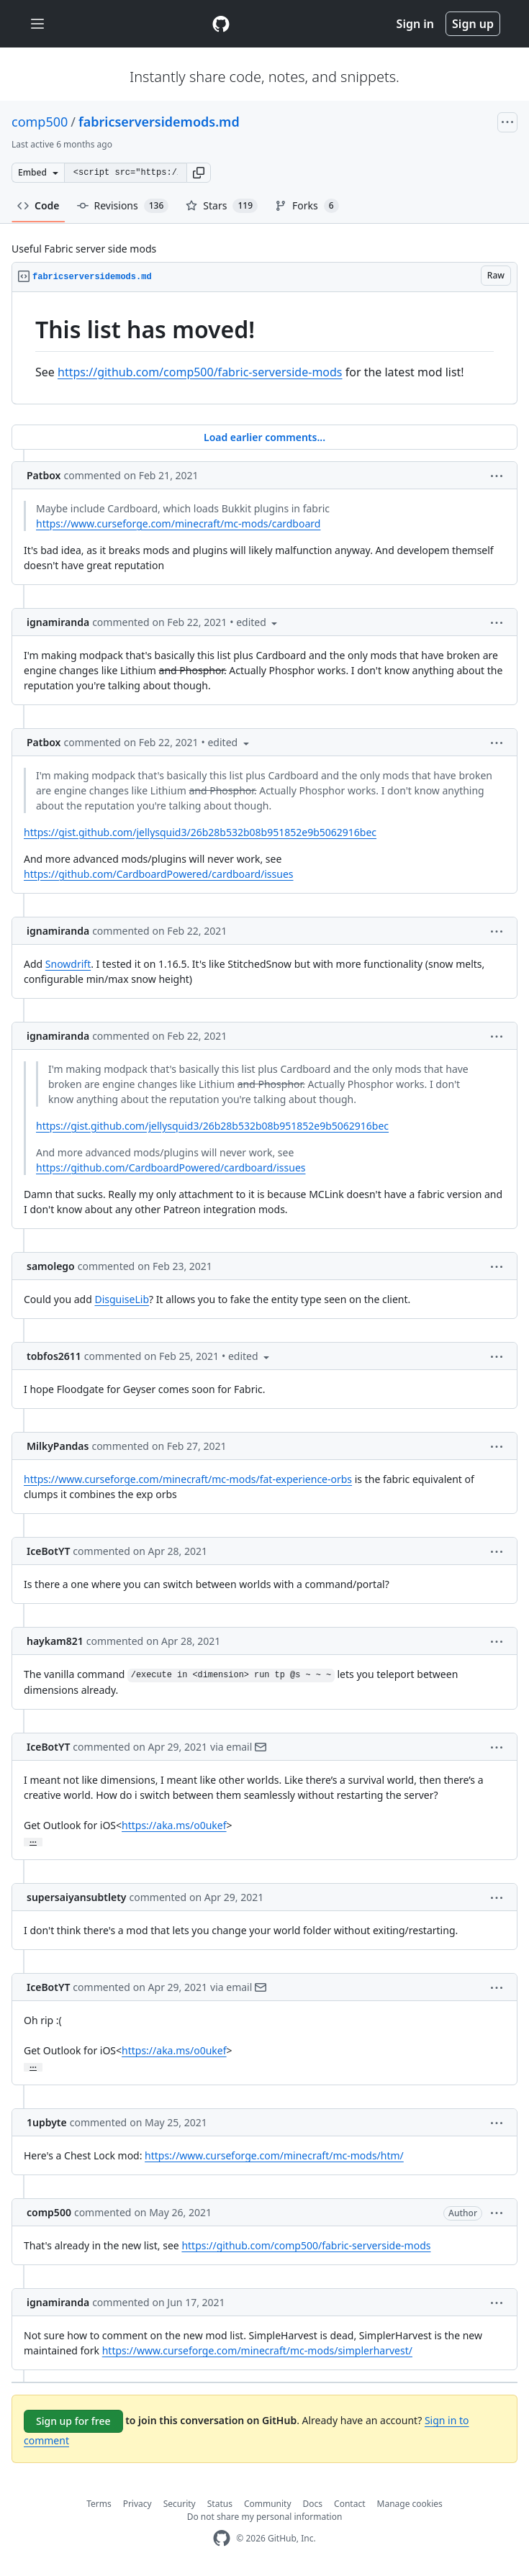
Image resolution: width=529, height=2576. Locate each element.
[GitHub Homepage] (221, 2538)
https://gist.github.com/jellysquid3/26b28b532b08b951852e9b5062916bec (200, 832)
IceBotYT (48, 1551)
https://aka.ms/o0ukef (174, 1825)
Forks (307, 206)
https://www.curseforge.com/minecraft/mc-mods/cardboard (178, 523)
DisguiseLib (121, 1299)
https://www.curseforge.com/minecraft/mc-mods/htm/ (274, 2155)
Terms (99, 2504)
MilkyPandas (58, 1446)
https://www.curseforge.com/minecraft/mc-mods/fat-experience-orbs (188, 1479)
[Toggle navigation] (37, 24)
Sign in (415, 24)
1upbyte (47, 2122)
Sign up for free (73, 2421)
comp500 (40, 121)
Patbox (43, 475)
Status (219, 2504)
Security (179, 2504)
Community (267, 2504)
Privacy (137, 2504)
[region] (264, 348)
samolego (51, 1266)
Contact (349, 2504)
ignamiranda (58, 622)
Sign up (473, 24)
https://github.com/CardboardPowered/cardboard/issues (159, 874)
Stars (222, 206)
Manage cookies (410, 2504)
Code (38, 205)
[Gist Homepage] (221, 23)
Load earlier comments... (264, 437)
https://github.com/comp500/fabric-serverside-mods (200, 372)
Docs (313, 2504)
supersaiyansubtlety (77, 1897)
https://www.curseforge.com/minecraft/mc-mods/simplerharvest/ (257, 2350)
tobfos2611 (54, 1356)
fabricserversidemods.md (159, 121)
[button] (198, 173)
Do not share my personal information (265, 2517)
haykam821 (55, 1641)
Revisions (123, 206)
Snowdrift (68, 964)
